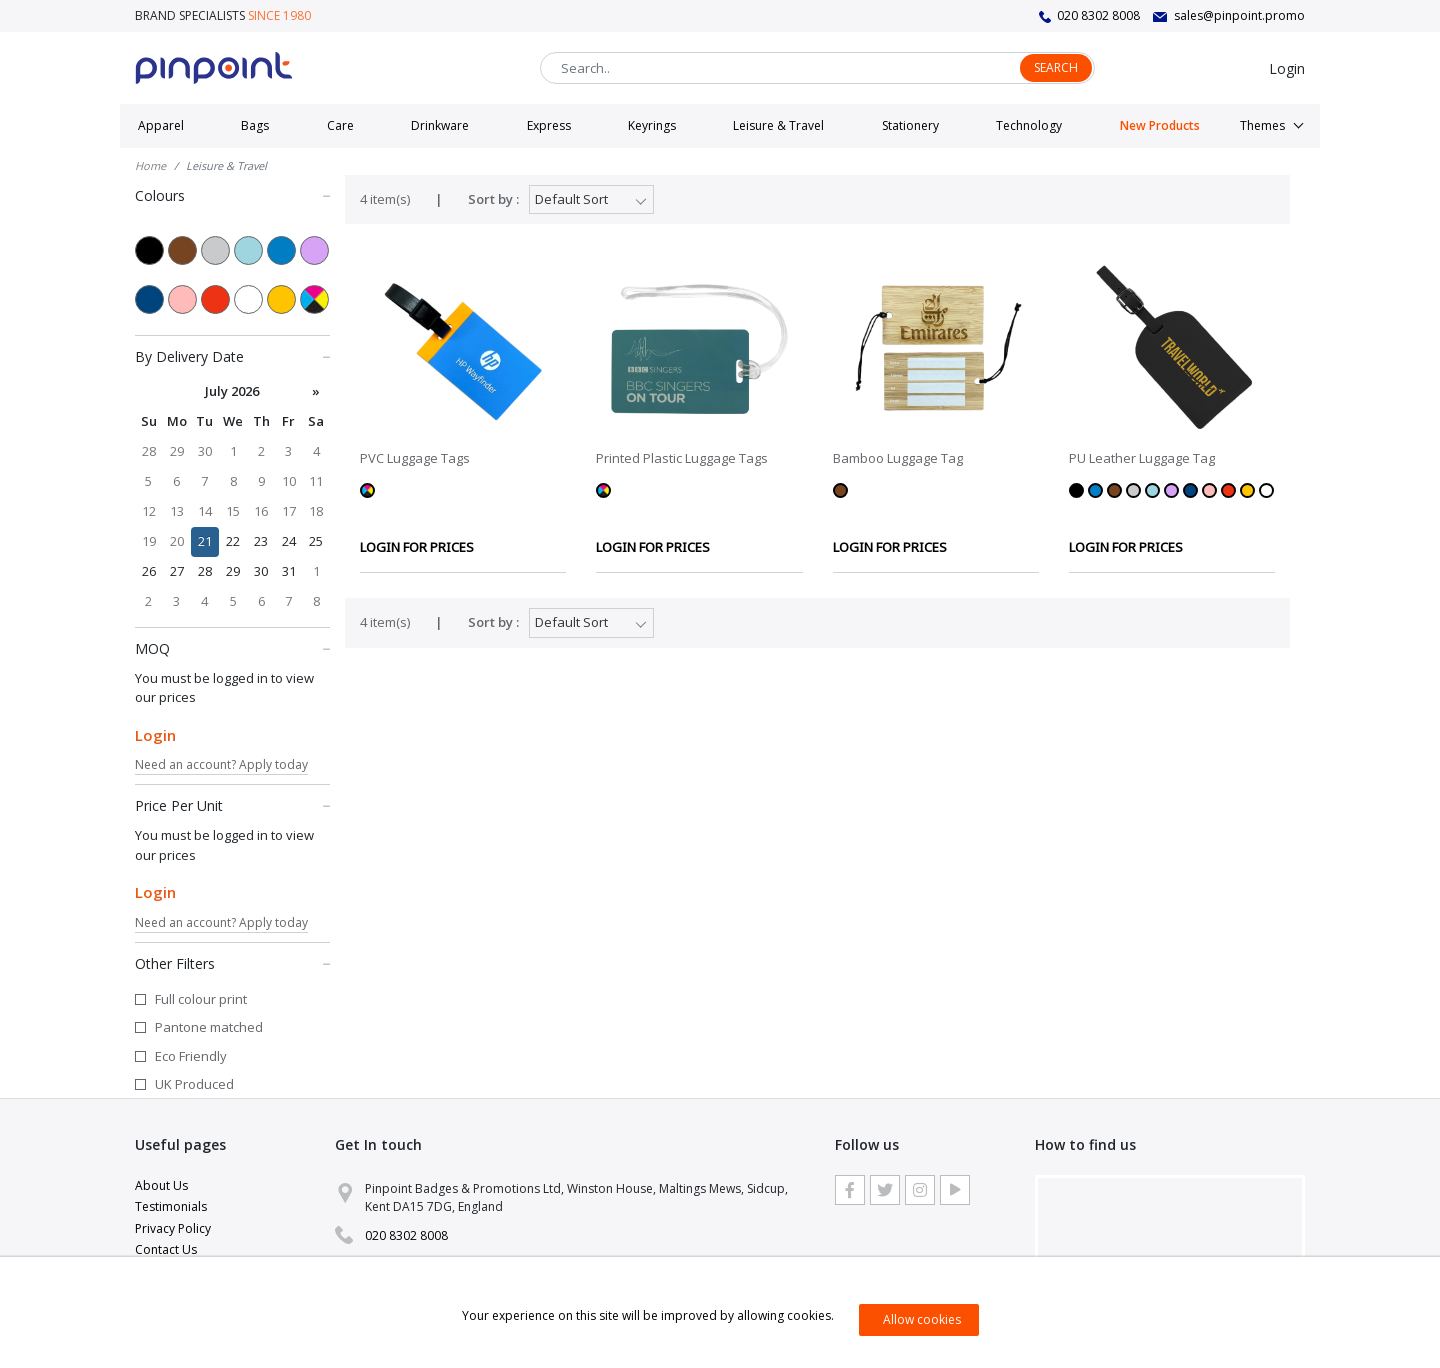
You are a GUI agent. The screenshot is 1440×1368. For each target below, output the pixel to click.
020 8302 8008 (1098, 15)
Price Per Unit (232, 805)
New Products (1160, 125)
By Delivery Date (232, 356)
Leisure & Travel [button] (778, 125)
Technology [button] (1029, 125)
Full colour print (201, 999)
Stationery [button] (910, 125)
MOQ (232, 648)
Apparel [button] (161, 125)
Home (150, 165)
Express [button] (549, 125)
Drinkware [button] (440, 125)
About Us (161, 1185)
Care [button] (340, 125)
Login (1287, 68)
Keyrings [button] (652, 125)
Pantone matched (209, 1027)
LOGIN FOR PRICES (417, 547)
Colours (232, 195)
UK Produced (194, 1084)
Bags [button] (255, 125)
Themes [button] (1262, 125)
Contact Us (166, 1249)
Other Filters (232, 963)
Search (1056, 67)
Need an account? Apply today (221, 764)
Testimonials (171, 1206)
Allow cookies (922, 1319)
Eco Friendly (191, 1056)
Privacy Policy (173, 1228)
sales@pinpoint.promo (1239, 15)
